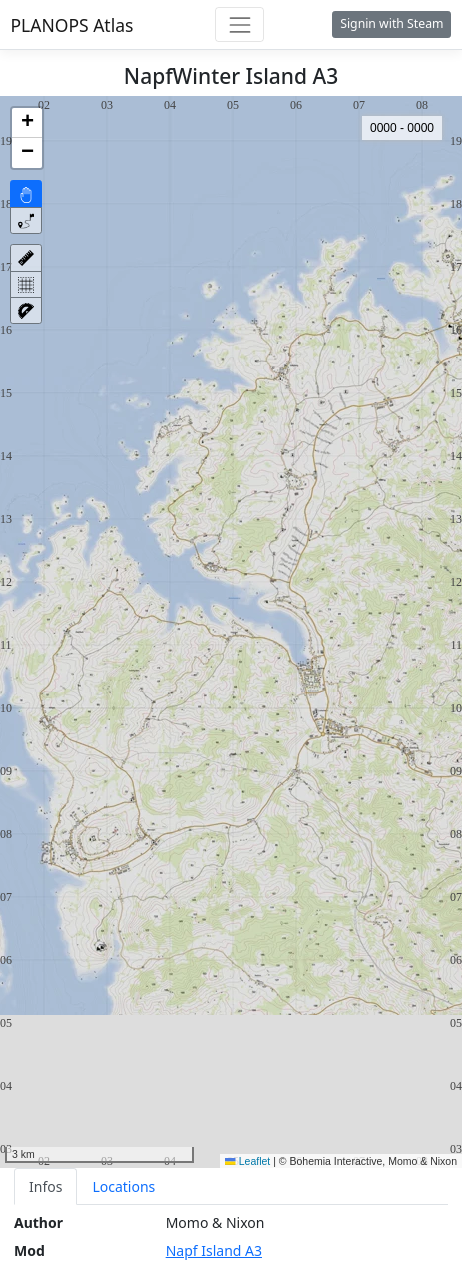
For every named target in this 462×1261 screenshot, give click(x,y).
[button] (27, 123)
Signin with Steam (391, 23)
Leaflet (247, 1161)
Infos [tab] (45, 1186)
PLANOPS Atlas (72, 25)
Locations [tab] (123, 1186)
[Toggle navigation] (239, 24)
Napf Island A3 (214, 1250)
